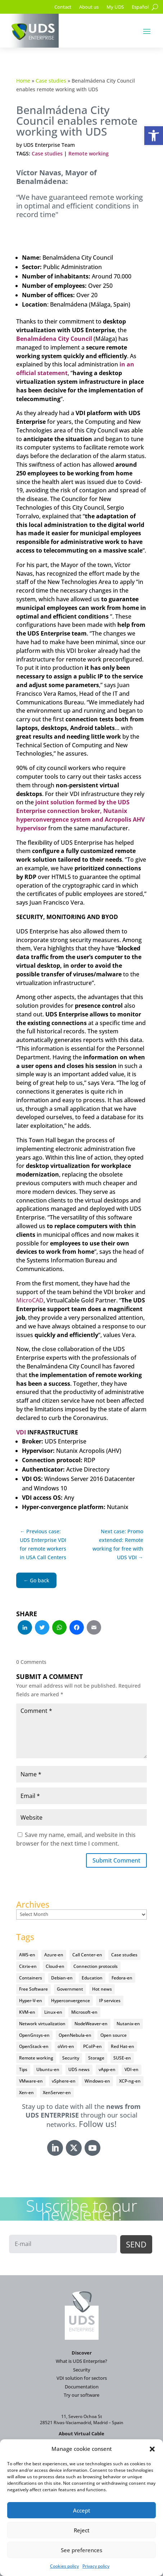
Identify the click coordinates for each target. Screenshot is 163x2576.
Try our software (81, 2395)
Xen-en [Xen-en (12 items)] (26, 2092)
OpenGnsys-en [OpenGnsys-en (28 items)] (34, 2035)
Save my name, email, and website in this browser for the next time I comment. (76, 1839)
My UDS (115, 7)
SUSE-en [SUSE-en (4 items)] (122, 2058)
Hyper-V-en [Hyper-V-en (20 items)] (30, 2000)
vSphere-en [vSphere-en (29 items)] (64, 2081)
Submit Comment (116, 1860)
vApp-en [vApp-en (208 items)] (107, 2069)
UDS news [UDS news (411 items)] (79, 2069)
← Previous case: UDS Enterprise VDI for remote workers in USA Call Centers (43, 1544)
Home (23, 80)
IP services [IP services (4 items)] (110, 2000)
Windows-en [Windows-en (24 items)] (97, 2081)
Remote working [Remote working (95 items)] (36, 2058)
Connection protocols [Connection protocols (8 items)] (95, 1966)
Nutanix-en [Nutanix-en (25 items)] (128, 2024)
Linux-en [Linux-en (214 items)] (53, 2012)
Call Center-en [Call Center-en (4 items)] (87, 1955)
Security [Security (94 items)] (70, 2058)
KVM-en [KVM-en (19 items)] (27, 2012)
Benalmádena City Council (54, 339)
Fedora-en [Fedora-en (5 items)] (122, 1978)
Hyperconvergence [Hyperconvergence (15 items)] (70, 2000)
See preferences (81, 2550)
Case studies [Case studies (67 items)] (124, 1955)
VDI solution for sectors (81, 2378)
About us (89, 7)
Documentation (82, 2386)
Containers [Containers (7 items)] (30, 1978)
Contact (62, 7)
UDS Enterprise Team (49, 144)
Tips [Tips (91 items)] (23, 2069)
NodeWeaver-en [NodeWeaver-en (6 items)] (91, 2024)
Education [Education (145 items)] (92, 1978)
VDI (21, 1432)
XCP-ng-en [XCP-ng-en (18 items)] (130, 2081)
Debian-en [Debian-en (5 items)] (62, 1978)
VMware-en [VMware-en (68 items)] (31, 2081)
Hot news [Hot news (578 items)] (102, 1989)
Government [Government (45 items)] (70, 1989)
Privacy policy (95, 2566)
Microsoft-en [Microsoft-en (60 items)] (84, 2012)
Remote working (88, 153)
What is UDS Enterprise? (81, 2361)
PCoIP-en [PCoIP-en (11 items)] (92, 2046)
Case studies (51, 80)
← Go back (36, 1580)
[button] (153, 135)
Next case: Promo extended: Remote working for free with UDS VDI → (117, 1544)
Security (81, 2369)
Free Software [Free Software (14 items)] (33, 1989)
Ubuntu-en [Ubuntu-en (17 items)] (47, 2069)
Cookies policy (64, 2566)
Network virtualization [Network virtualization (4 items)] (42, 2024)
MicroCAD (30, 1300)
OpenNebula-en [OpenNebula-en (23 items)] (75, 2035)
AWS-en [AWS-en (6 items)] (27, 1955)
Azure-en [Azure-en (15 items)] (53, 1955)
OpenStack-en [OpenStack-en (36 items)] (34, 2046)
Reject (82, 2530)
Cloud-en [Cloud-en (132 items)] (55, 1966)
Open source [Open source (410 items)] (113, 2035)
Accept (81, 2510)
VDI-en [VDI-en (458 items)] (131, 2069)
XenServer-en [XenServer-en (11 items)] (57, 2092)
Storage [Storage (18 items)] (96, 2058)
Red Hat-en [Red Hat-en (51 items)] (122, 2046)
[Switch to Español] (140, 8)
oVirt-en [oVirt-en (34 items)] (66, 2046)
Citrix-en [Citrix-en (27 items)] (28, 1966)
